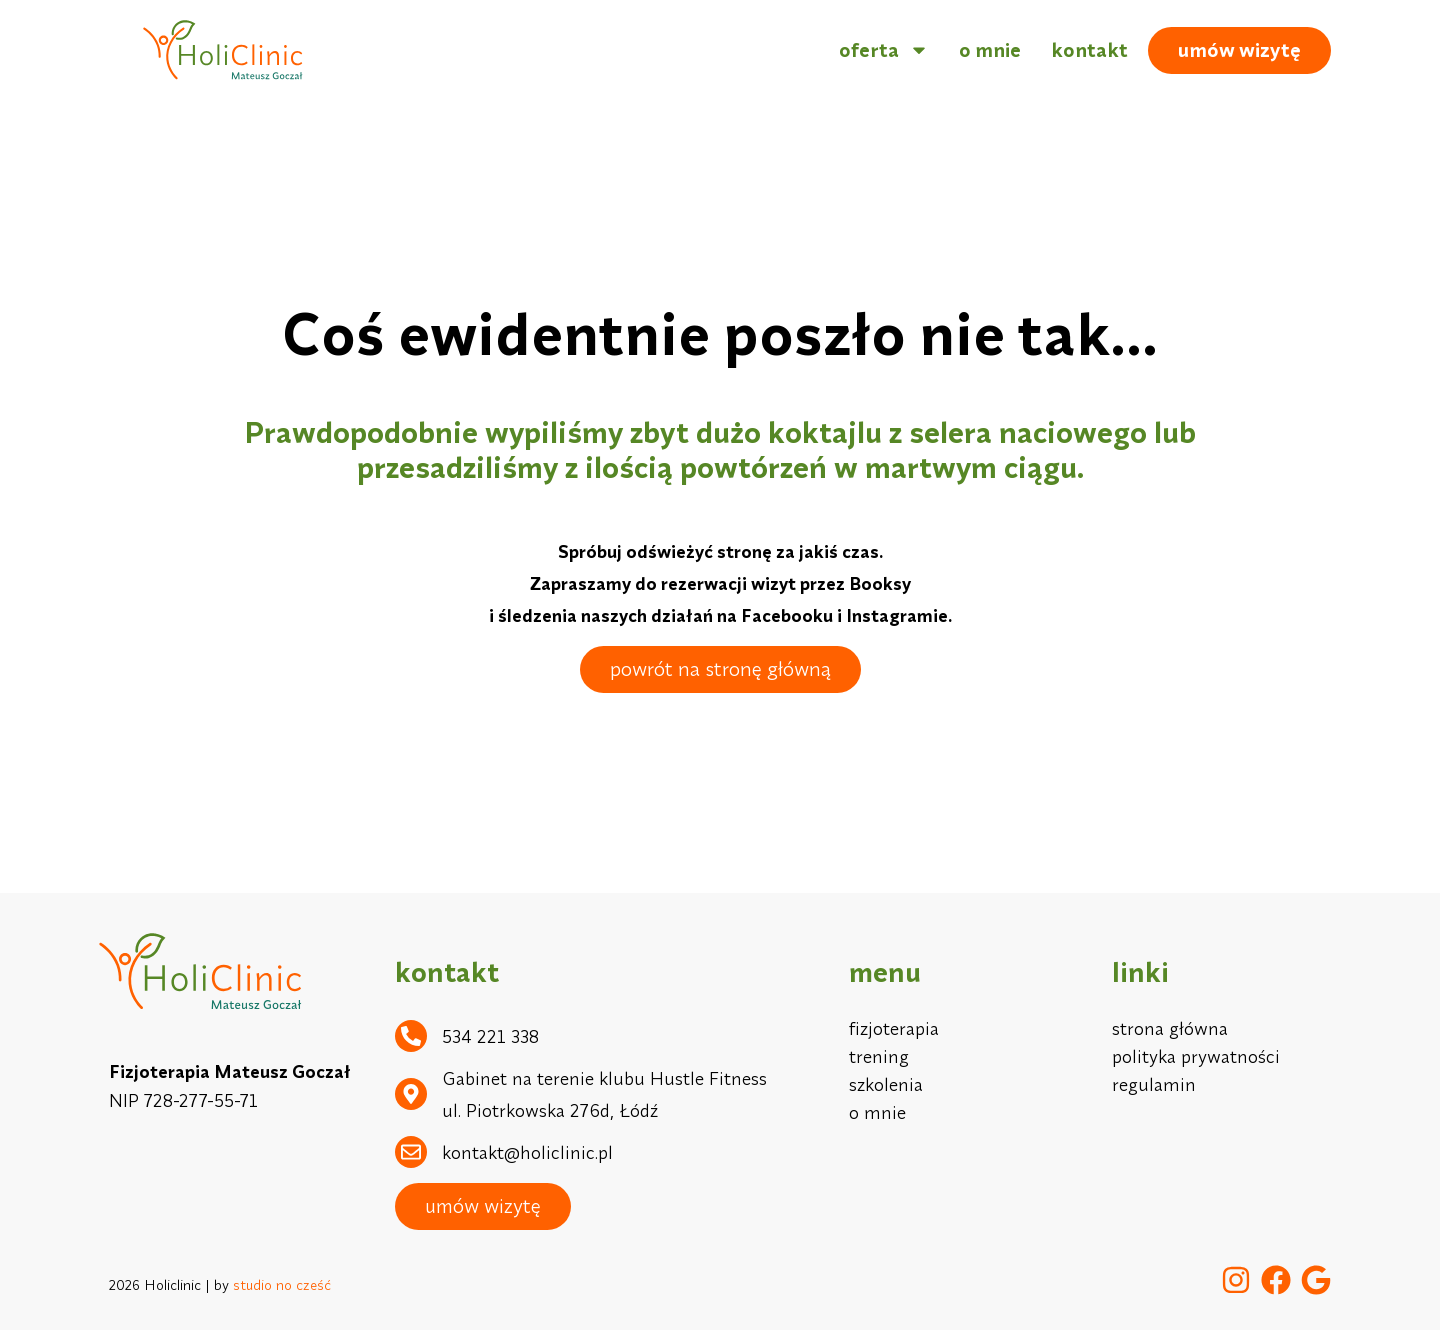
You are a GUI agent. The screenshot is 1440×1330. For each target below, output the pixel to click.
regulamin (1154, 1084)
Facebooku (787, 615)
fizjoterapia (894, 1028)
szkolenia (886, 1084)
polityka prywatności (1196, 1056)
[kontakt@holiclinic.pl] (411, 1152)
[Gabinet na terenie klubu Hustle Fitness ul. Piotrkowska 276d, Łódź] (411, 1094)
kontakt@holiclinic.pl (527, 1152)
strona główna (1170, 1028)
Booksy (880, 583)
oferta (884, 50)
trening (879, 1056)
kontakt (1089, 49)
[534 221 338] (411, 1036)
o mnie (990, 49)
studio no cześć (282, 1285)
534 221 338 (490, 1036)
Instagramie (897, 615)
